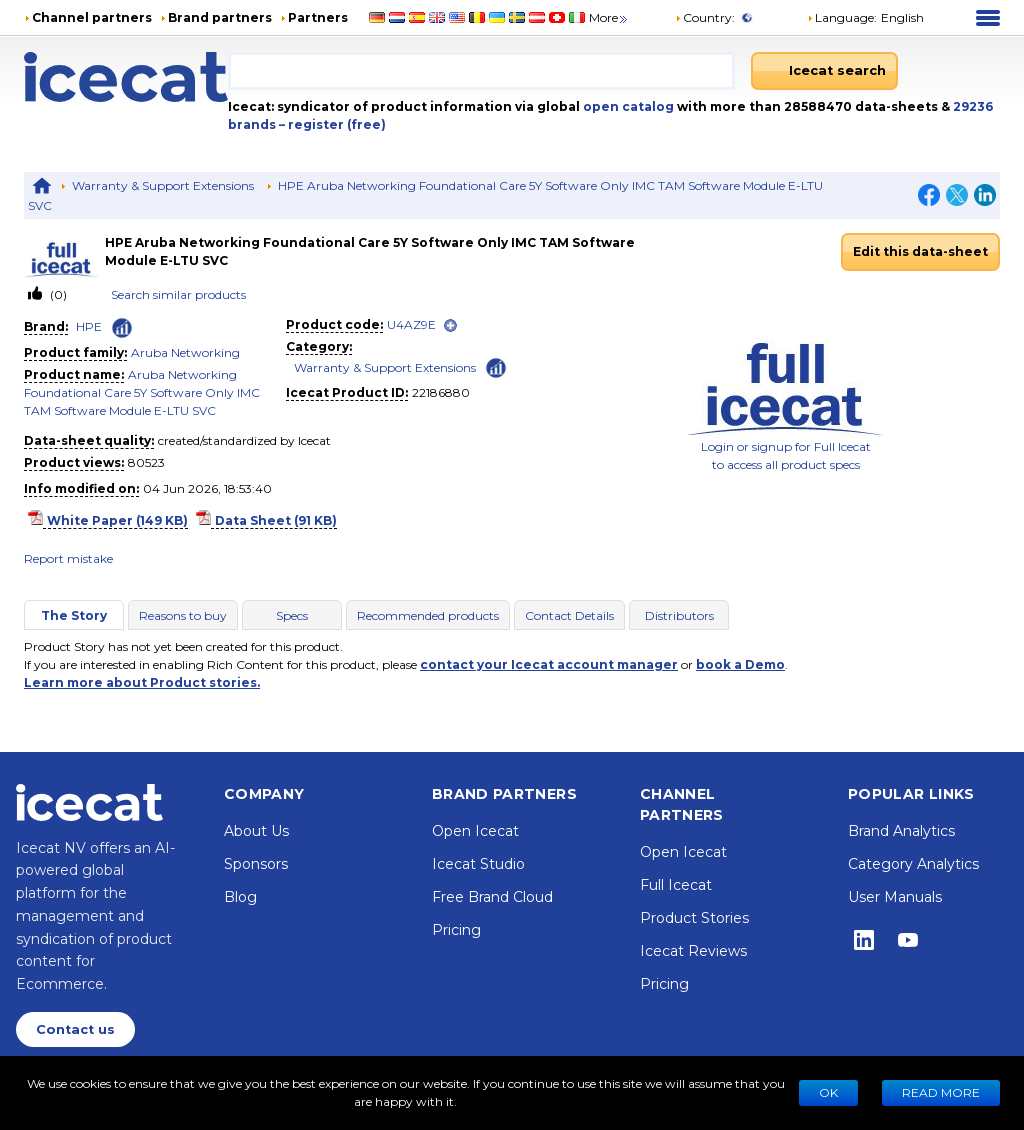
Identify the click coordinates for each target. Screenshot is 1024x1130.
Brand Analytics (901, 831)
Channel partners (92, 17)
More (609, 17)
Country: (705, 17)
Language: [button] (842, 17)
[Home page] (126, 77)
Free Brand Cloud (492, 897)
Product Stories (694, 918)
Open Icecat (475, 831)
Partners (318, 17)
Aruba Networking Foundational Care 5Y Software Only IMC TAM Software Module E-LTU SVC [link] (142, 392)
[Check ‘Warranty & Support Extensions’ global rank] (496, 366)
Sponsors (256, 864)
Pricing (456, 930)
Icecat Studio (478, 864)
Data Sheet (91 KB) (276, 520)
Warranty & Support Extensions (163, 185)
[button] (865, 18)
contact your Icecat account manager (549, 664)
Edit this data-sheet (920, 251)
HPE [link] (89, 326)
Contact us (75, 1029)
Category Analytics (913, 864)
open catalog (627, 106)
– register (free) (332, 124)
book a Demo (740, 664)
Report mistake (68, 558)
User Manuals (895, 897)
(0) (57, 294)
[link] (64, 252)
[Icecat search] (824, 71)
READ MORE (941, 1092)
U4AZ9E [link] (411, 324)
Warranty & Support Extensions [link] (385, 367)
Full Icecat (676, 885)
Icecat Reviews (693, 951)
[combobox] (481, 71)
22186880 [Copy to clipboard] (441, 392)
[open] (450, 325)
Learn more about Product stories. (142, 682)
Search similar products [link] (178, 294)
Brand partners (220, 17)
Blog (240, 897)
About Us (256, 831)
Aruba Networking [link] (185, 352)
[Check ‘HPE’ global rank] (122, 328)
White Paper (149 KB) (117, 520)
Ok (828, 1092)
